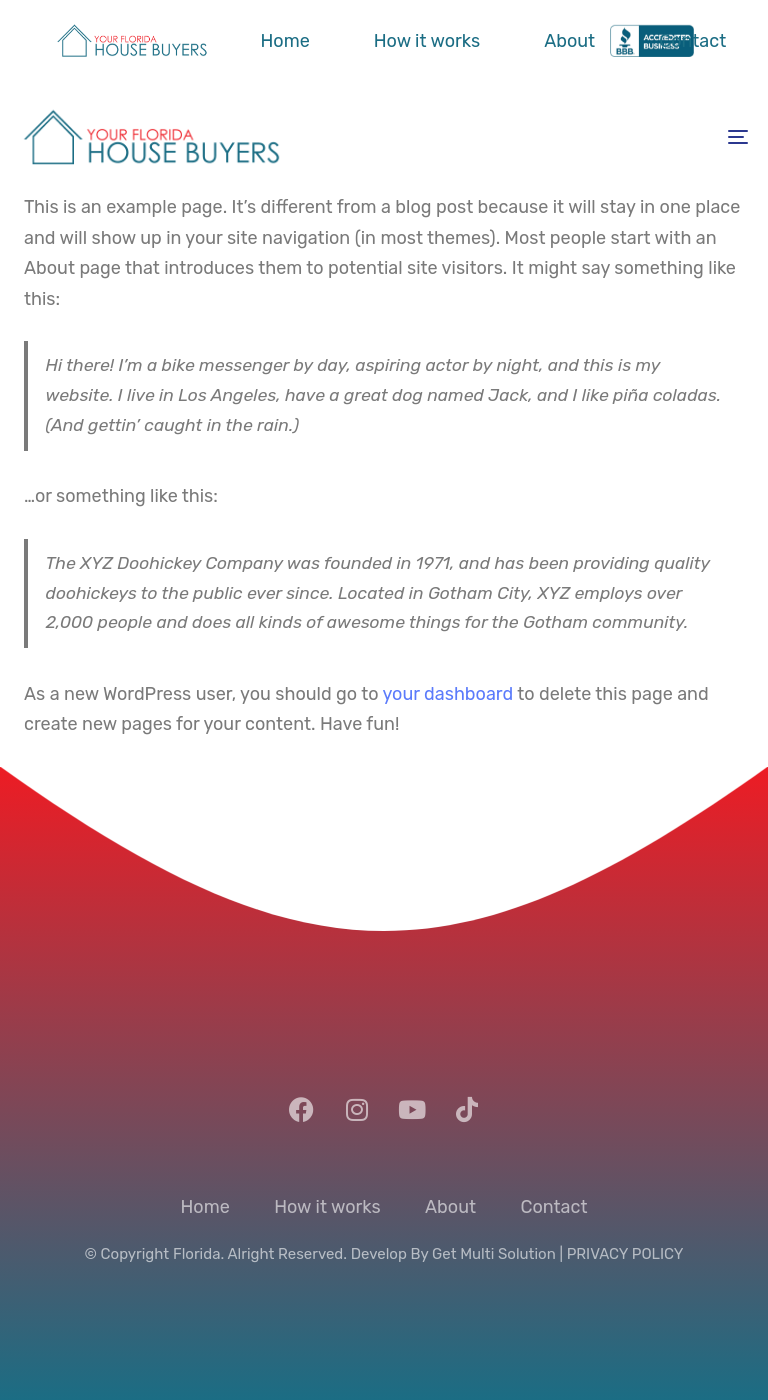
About (569, 41)
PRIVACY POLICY (625, 1254)
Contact (692, 41)
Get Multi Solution (494, 1254)
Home (285, 41)
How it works (427, 41)
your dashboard (447, 694)
